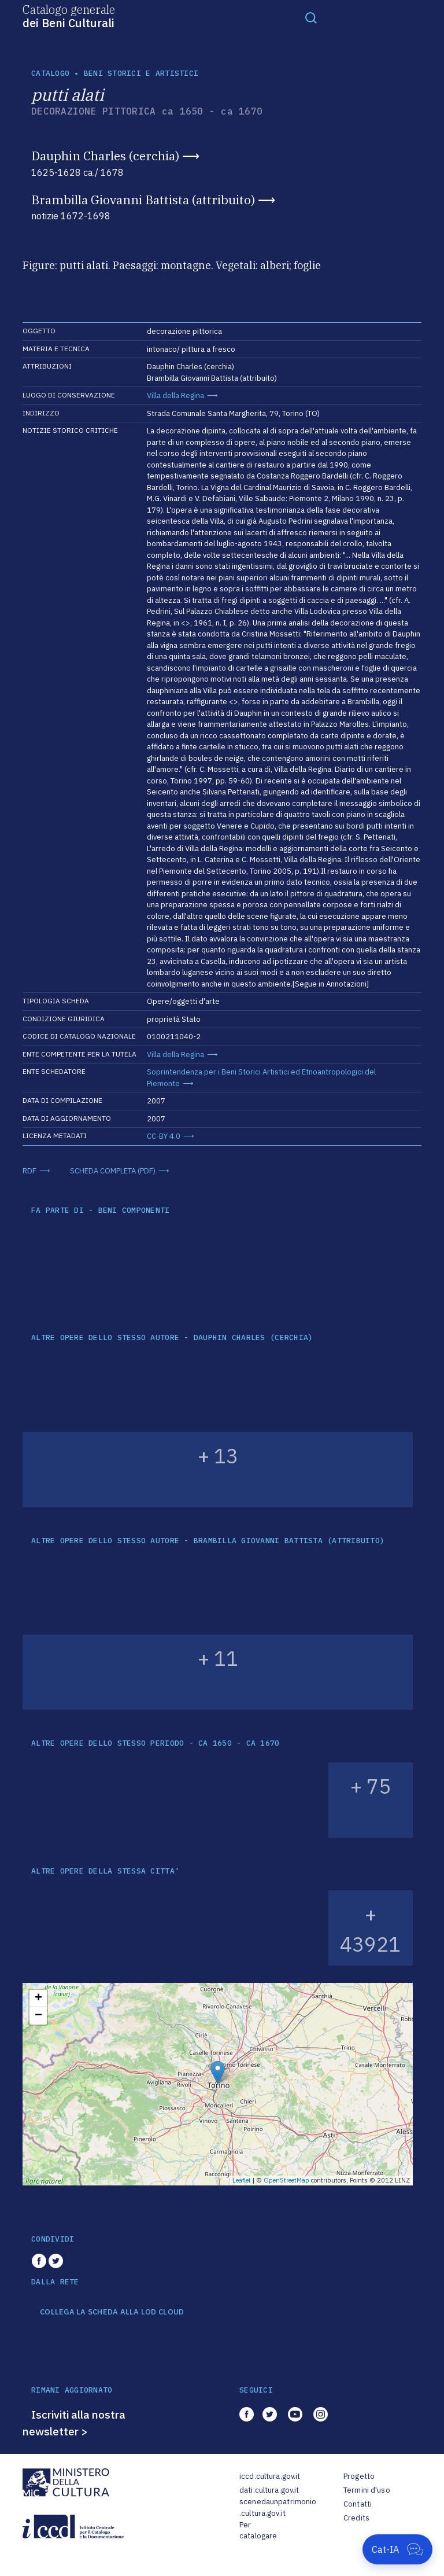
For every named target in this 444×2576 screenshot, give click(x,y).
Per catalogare (258, 2530)
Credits (356, 2518)
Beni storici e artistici (141, 73)
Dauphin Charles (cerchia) (105, 156)
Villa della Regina (175, 395)
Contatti (357, 2504)
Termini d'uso (366, 2490)
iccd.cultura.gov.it (269, 2476)
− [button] (38, 2016)
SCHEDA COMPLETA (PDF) (113, 1171)
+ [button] (38, 1998)
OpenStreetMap (286, 2180)
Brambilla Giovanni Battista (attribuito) (143, 200)
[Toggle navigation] (311, 17)
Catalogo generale (69, 16)
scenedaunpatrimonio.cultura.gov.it (277, 2507)
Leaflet (241, 2180)
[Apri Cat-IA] (397, 2549)
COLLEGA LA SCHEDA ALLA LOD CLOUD (112, 2312)
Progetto (359, 2476)
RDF (29, 1171)
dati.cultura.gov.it (269, 2490)
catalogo (50, 73)
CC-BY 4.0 (163, 1136)
